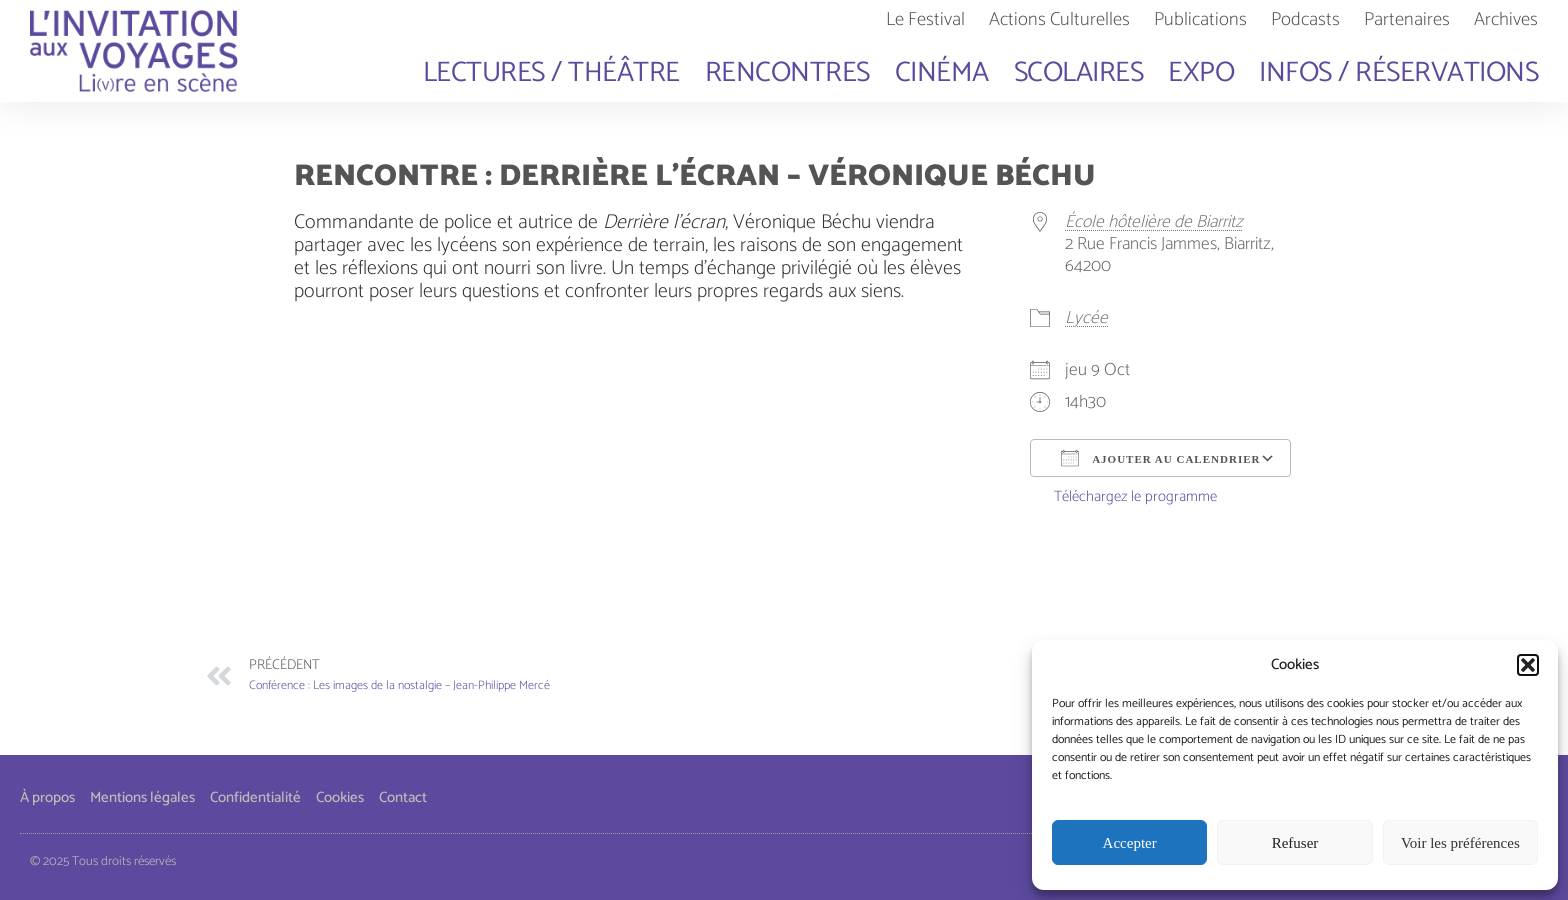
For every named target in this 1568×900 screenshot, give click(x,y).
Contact (403, 797)
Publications (1200, 20)
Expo (1201, 73)
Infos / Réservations (1398, 73)
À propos (47, 797)
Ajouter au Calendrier (1160, 458)
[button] (1528, 665)
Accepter (1130, 843)
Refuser (1295, 843)
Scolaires (1079, 73)
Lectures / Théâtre (551, 73)
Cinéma (942, 73)
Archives (1506, 20)
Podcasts (1305, 20)
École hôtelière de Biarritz (1154, 222)
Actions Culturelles (1059, 20)
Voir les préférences (1460, 843)
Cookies (340, 797)
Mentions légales (142, 797)
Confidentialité (255, 797)
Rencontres (787, 73)
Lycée (1086, 318)
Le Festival (925, 20)
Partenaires (1407, 20)
